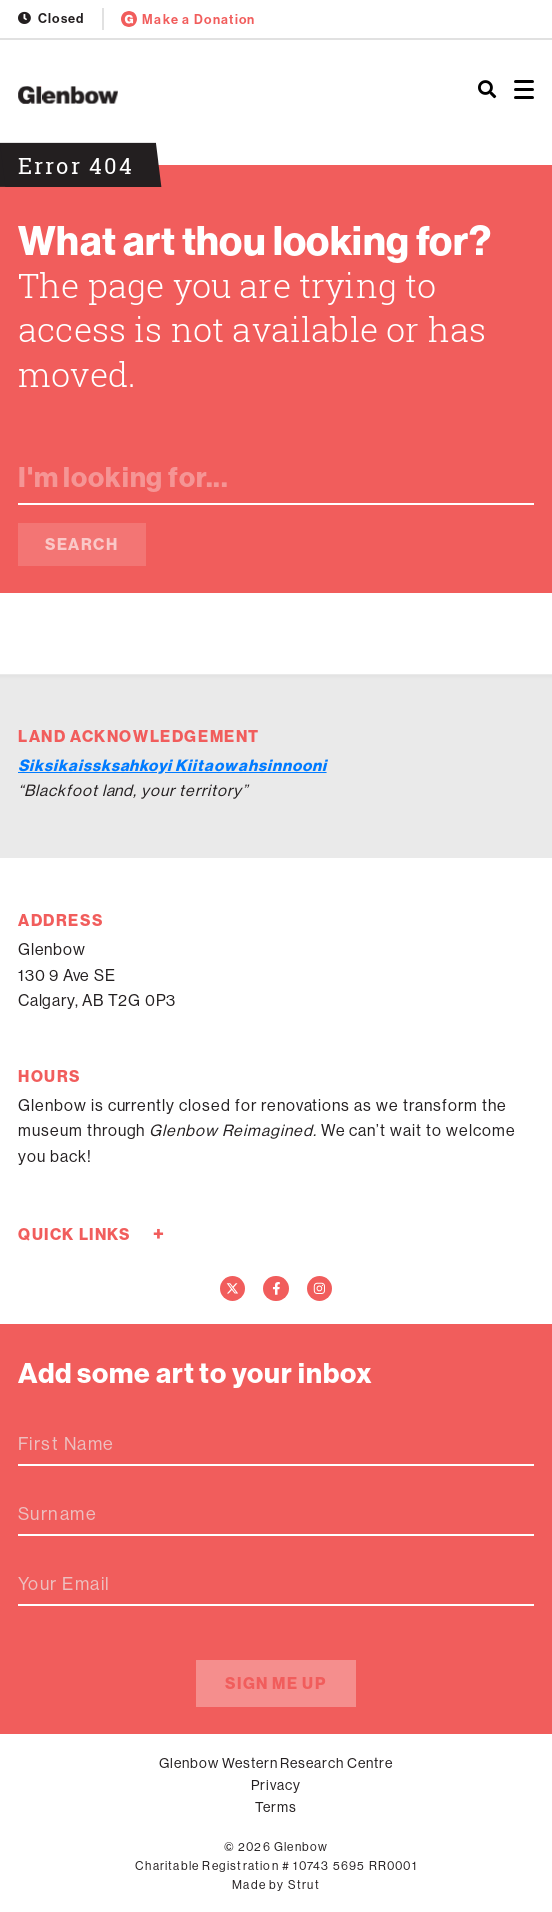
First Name (66, 1444)
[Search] (487, 90)
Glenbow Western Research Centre (276, 1763)
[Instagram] (320, 1289)
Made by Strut (276, 1884)
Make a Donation (188, 19)
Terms (276, 1807)
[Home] (184, 95)
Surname (57, 1514)
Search (82, 544)
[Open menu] (524, 90)
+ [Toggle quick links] (158, 1233)
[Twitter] (233, 1289)
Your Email (64, 1584)
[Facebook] (276, 1289)
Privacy (276, 1785)
